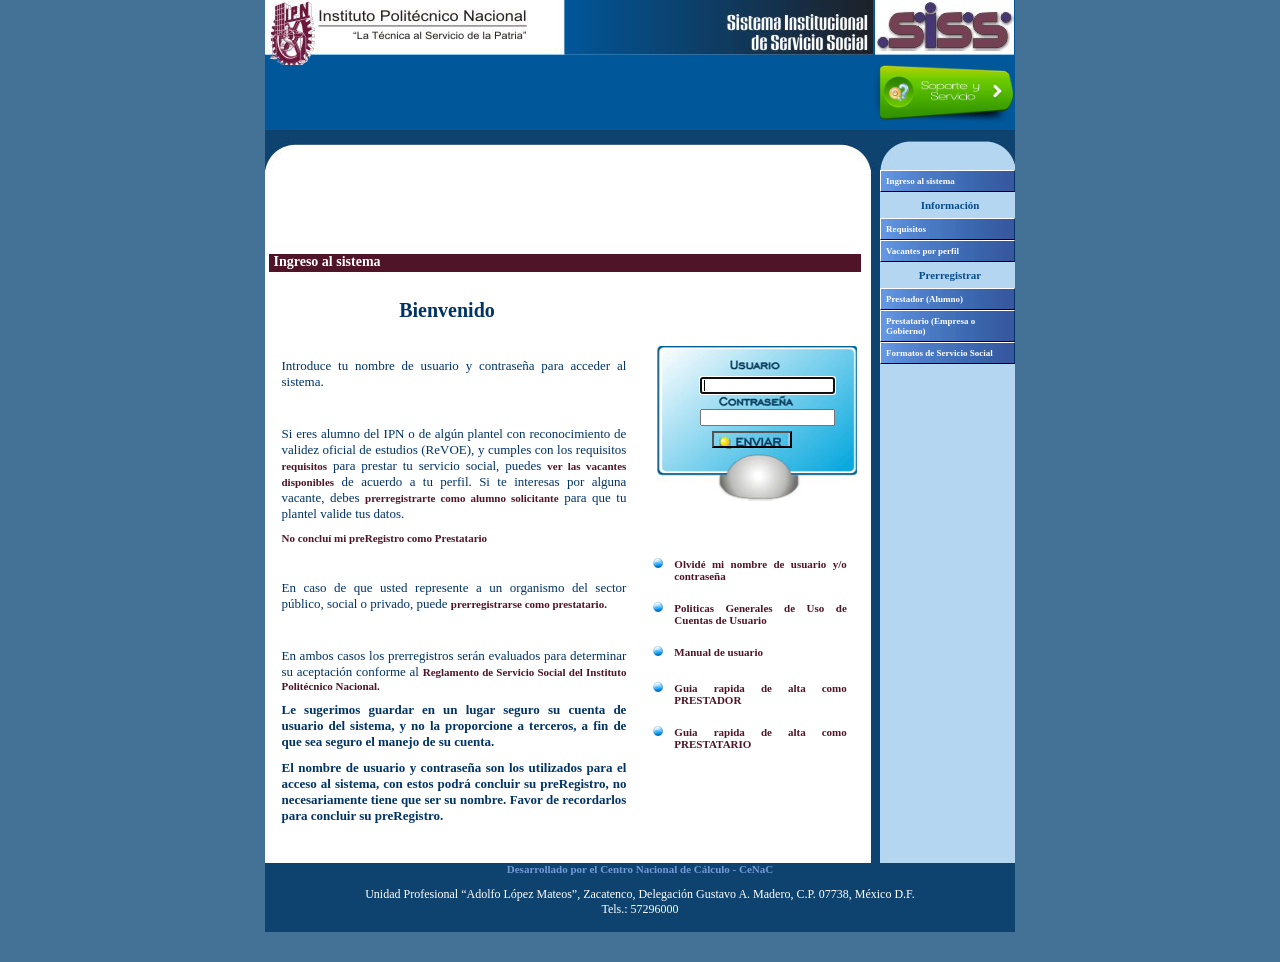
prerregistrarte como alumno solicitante (462, 498)
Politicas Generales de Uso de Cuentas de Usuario (760, 614)
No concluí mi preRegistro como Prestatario (385, 538)
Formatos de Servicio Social (939, 353)
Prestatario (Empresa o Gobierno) (930, 326)
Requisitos (906, 229)
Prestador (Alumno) (924, 299)
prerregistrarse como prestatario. (529, 604)
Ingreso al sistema (920, 181)
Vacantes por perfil (922, 251)
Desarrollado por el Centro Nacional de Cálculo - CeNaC (640, 869)
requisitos (305, 466)
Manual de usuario (718, 652)
